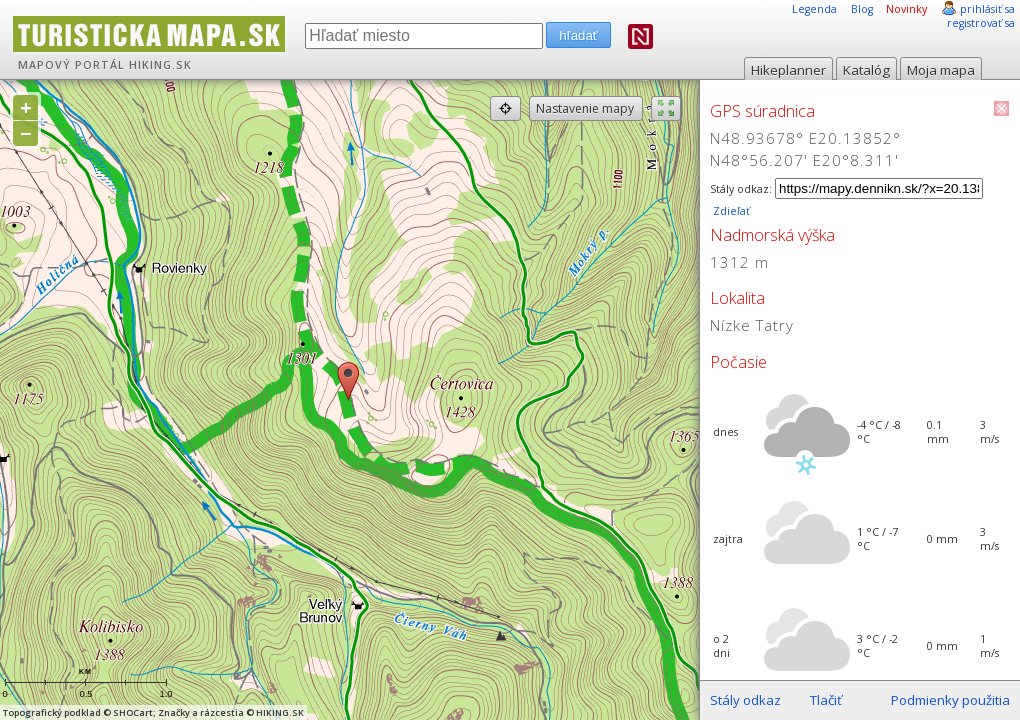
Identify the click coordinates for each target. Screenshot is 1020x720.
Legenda (814, 9)
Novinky (906, 9)
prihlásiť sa (987, 9)
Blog (862, 9)
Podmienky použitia (950, 700)
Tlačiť (826, 700)
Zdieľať (730, 211)
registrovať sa (981, 23)
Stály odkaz (745, 700)
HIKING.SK (160, 65)
